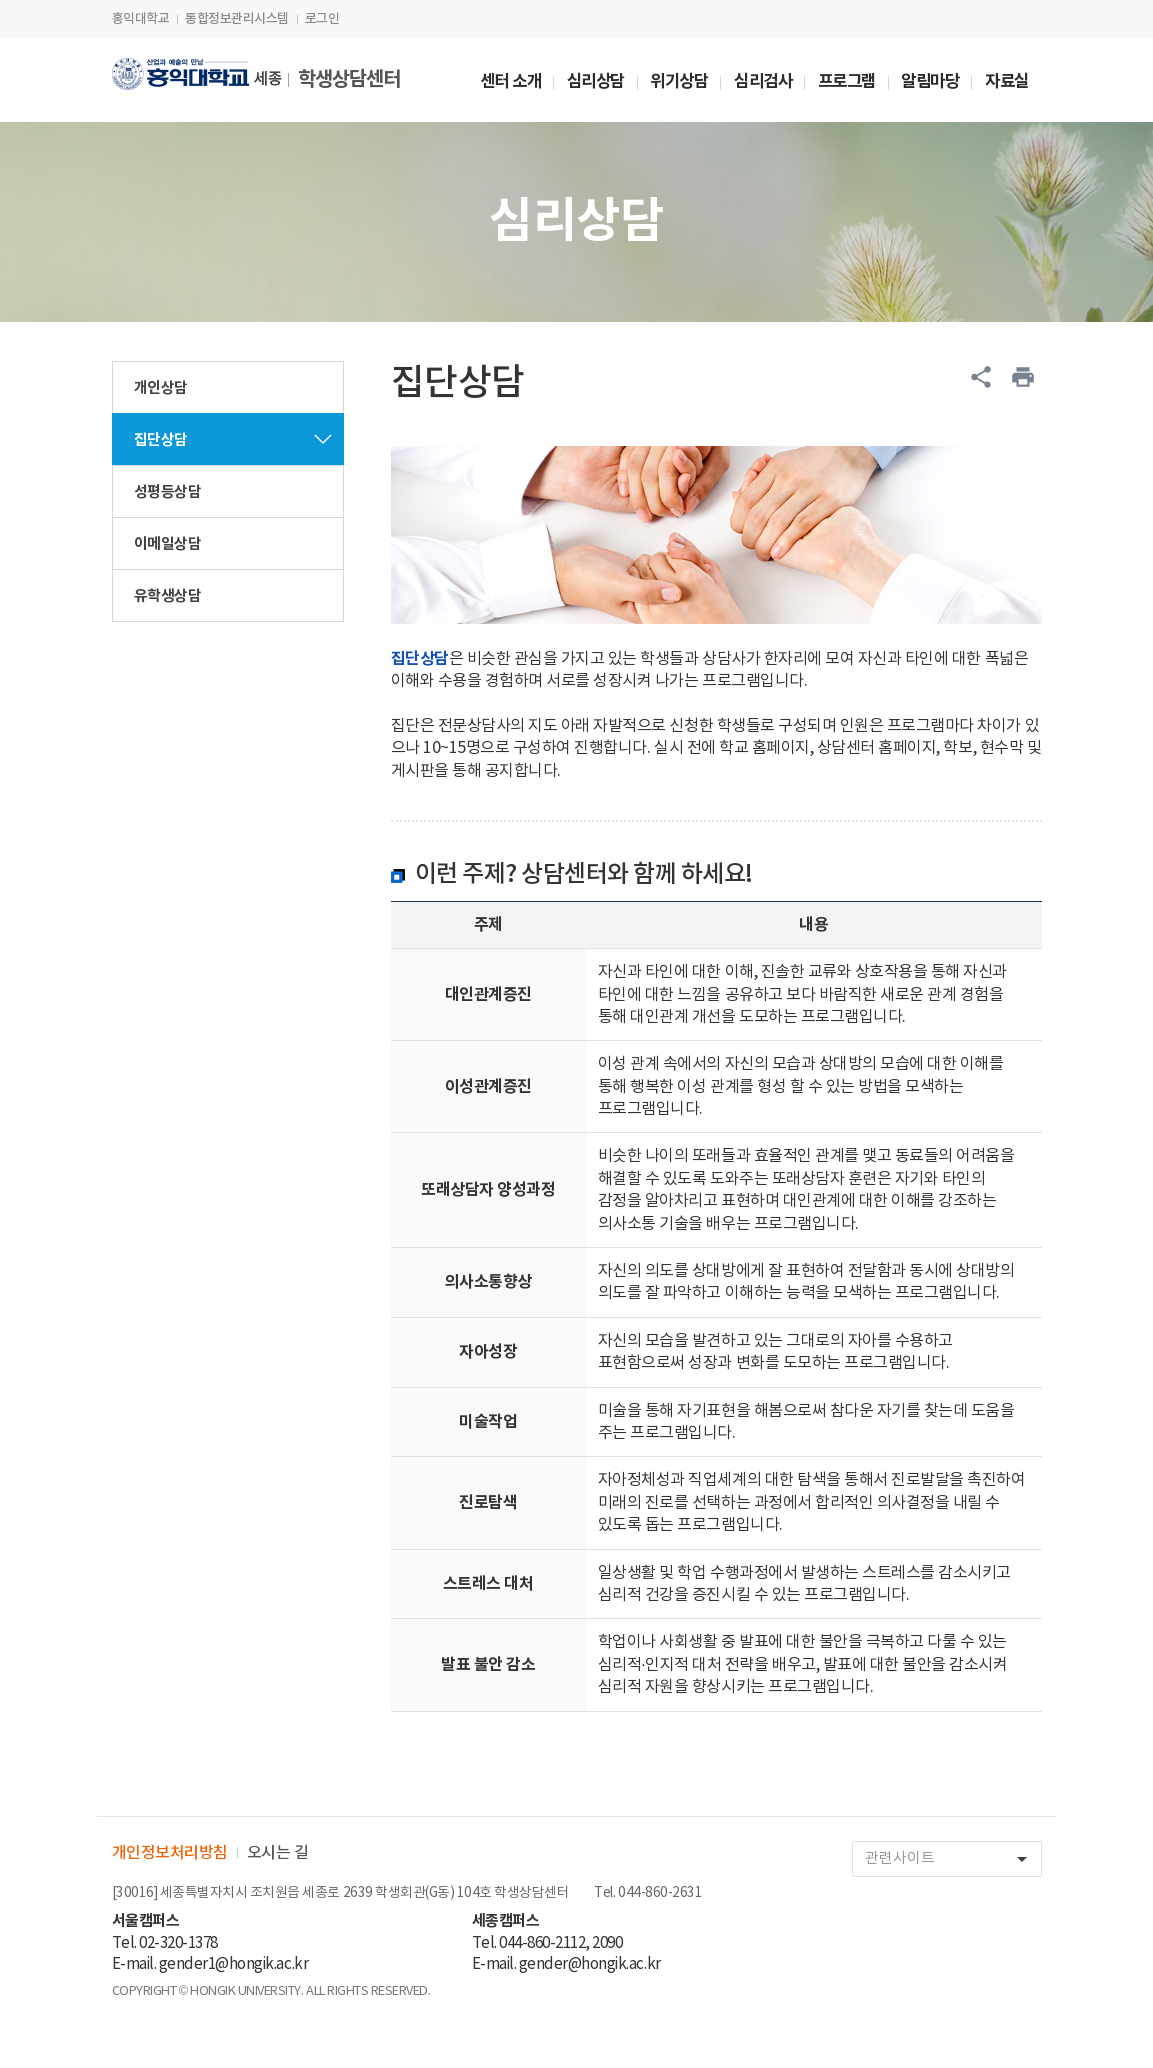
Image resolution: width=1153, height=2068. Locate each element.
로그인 (322, 19)
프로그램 (847, 82)
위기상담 (679, 82)
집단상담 (161, 440)
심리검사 (763, 82)
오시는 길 (278, 1853)
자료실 (1007, 82)
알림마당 (930, 82)
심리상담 (596, 82)
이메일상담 (168, 544)
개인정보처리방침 (170, 1853)
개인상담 (161, 388)
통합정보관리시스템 (237, 19)
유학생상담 (168, 596)
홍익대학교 (141, 19)
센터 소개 (511, 82)
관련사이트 (953, 1859)
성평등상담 (168, 492)
